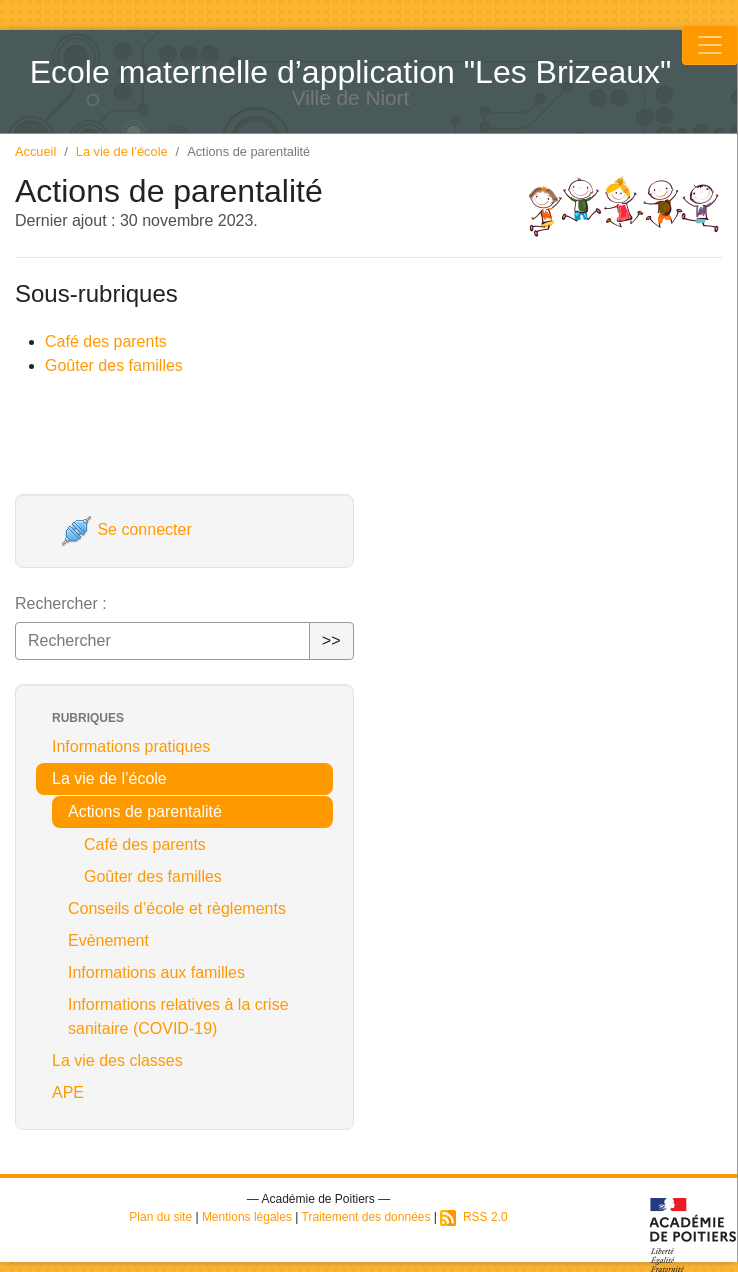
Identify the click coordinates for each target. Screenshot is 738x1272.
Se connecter (126, 529)
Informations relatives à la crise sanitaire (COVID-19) (178, 1016)
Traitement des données (366, 1217)
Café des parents (106, 341)
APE (68, 1092)
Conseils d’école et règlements (177, 908)
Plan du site (160, 1217)
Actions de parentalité (145, 811)
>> (331, 640)
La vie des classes (117, 1060)
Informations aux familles (156, 972)
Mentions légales (247, 1217)
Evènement (108, 940)
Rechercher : (61, 603)
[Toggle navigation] (710, 45)
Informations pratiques (131, 746)
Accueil (35, 151)
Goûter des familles (114, 365)
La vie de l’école (122, 151)
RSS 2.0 (473, 1217)
